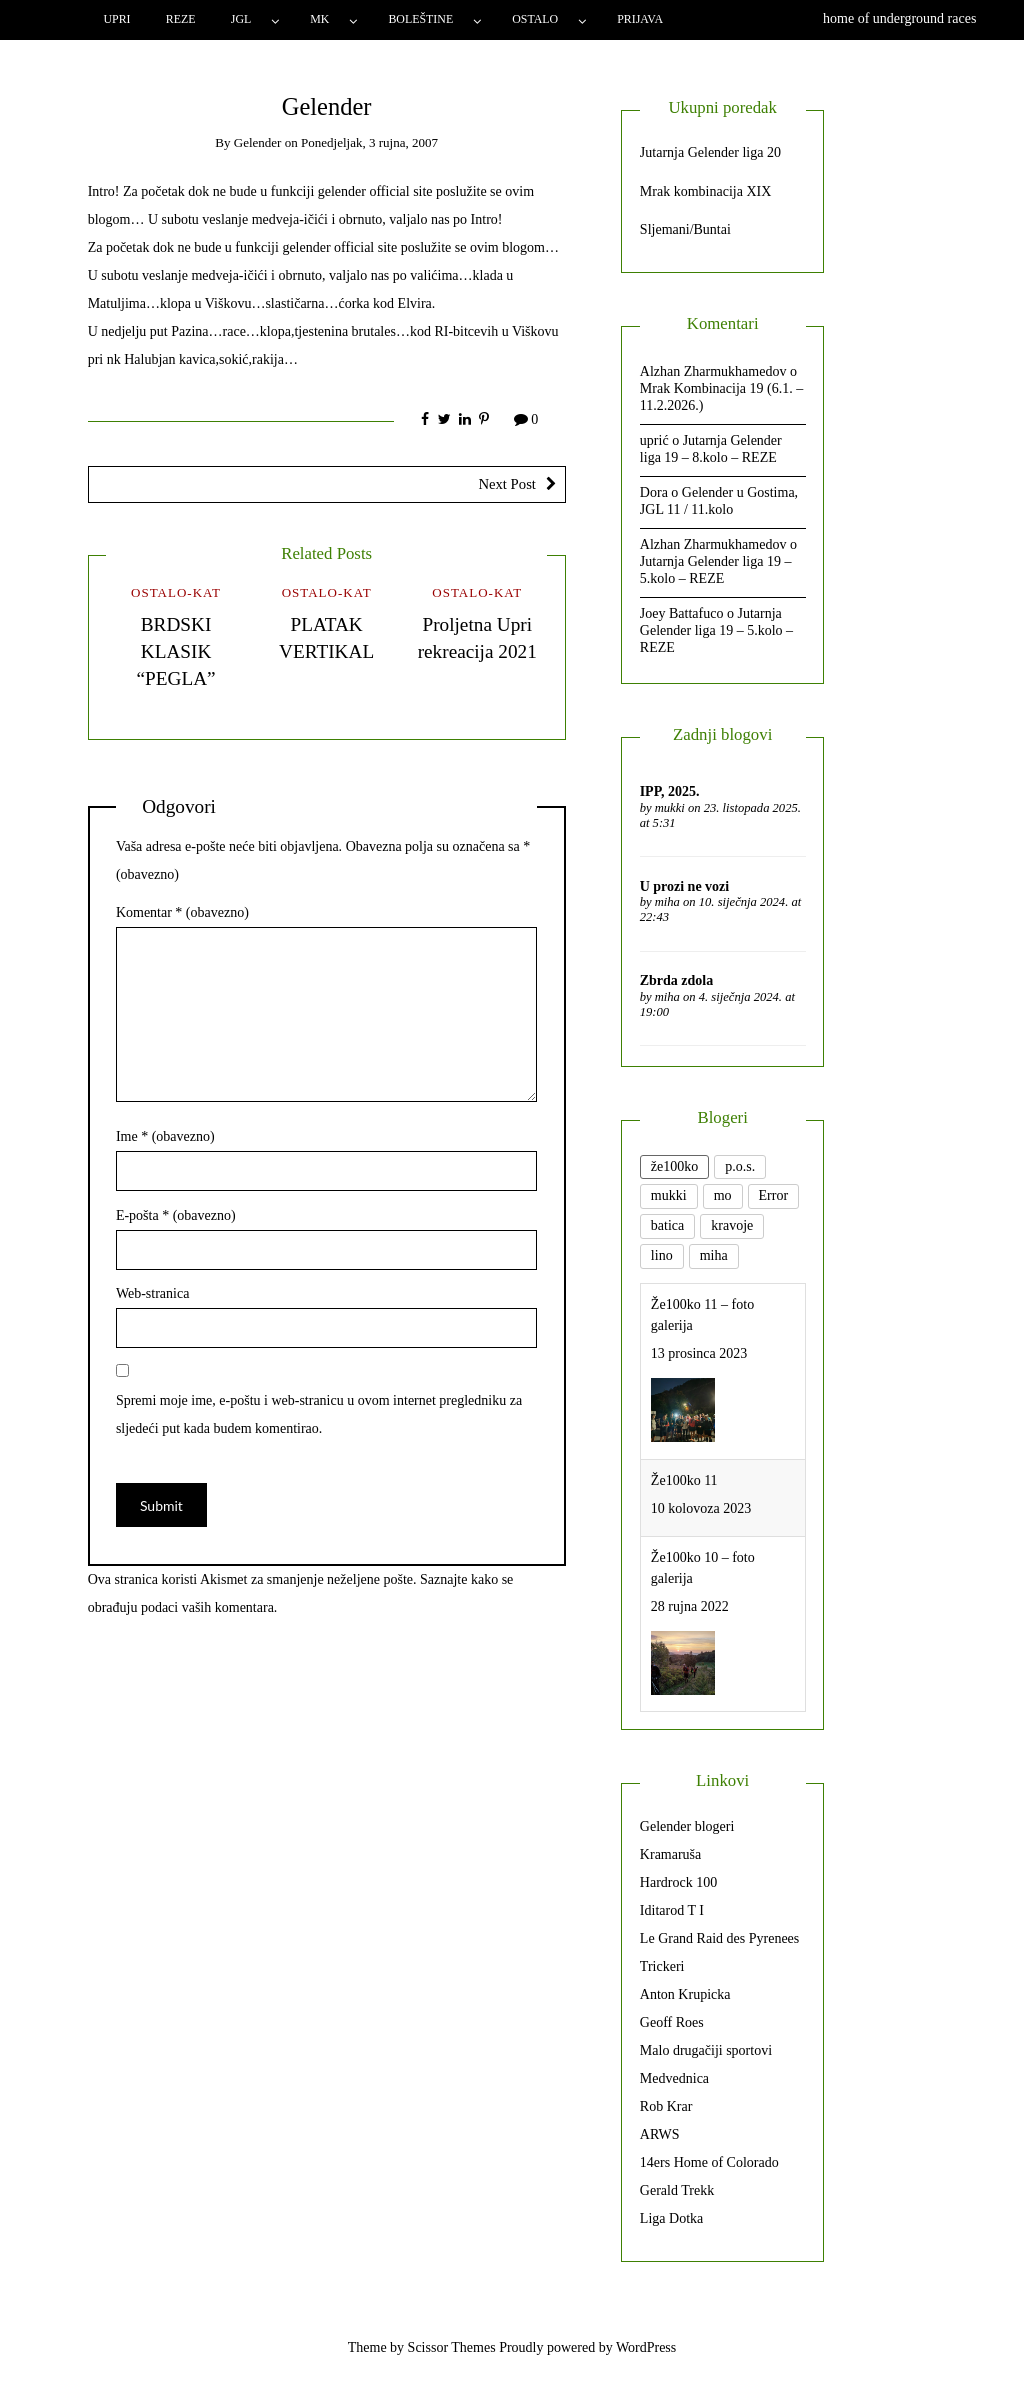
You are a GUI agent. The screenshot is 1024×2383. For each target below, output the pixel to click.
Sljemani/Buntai (685, 229)
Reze (181, 19)
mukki (670, 808)
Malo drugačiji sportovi (706, 2050)
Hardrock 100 (678, 1882)
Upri (116, 19)
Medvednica (674, 2078)
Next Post (507, 484)
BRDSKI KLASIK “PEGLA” (175, 651)
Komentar (182, 912)
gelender (258, 142)
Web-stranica (153, 1293)
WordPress (646, 2347)
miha (667, 902)
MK (319, 19)
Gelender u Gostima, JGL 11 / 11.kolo (719, 501)
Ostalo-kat (176, 592)
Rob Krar (666, 2106)
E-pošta (176, 1215)
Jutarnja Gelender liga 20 (710, 152)
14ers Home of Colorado (709, 2162)
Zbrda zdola (677, 980)
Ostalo (535, 19)
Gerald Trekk (677, 2190)
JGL (241, 19)
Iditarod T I (672, 1910)
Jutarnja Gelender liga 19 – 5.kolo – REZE (716, 570)
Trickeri (662, 1966)
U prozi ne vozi (685, 886)
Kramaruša (670, 1854)
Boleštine (420, 19)
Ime (165, 1136)
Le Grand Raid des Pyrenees (719, 1938)
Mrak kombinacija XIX (705, 191)
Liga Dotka (671, 2218)
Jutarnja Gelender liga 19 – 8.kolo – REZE (711, 449)
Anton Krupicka (685, 1994)
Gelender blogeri (687, 1826)
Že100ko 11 (684, 1480)
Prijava (640, 19)
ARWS (660, 2134)
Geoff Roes (672, 2022)
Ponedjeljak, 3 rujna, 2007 (369, 142)
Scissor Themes (452, 2347)
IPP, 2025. (670, 791)
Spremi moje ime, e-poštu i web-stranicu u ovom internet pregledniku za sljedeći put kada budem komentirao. (319, 1414)
